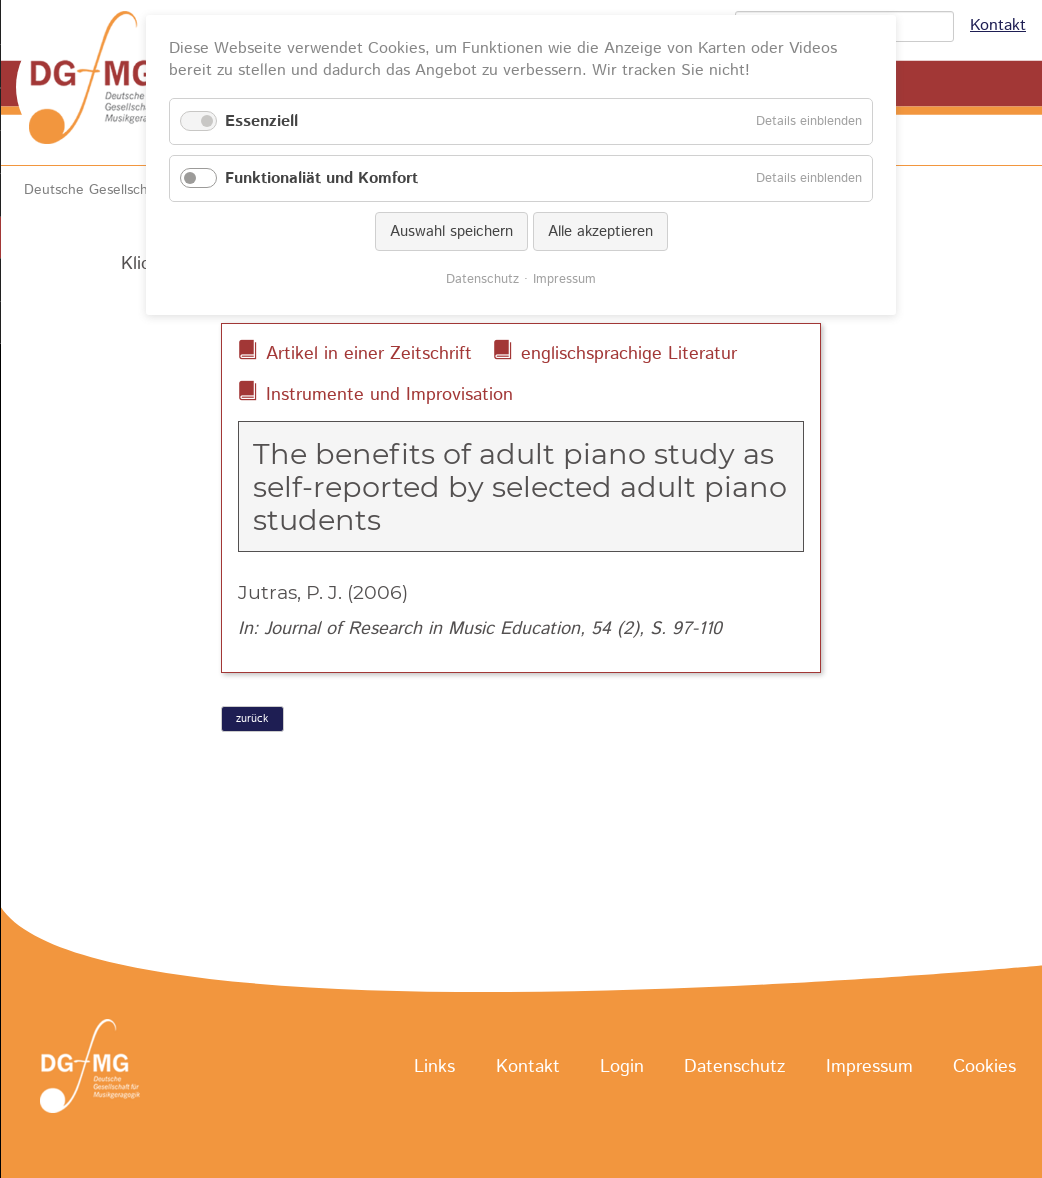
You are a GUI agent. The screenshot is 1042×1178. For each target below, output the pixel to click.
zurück (252, 719)
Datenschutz (734, 1067)
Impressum (869, 1067)
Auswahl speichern (451, 231)
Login (622, 1067)
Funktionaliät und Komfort (321, 178)
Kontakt (998, 25)
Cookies (984, 1067)
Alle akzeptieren (600, 231)
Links (434, 1067)
